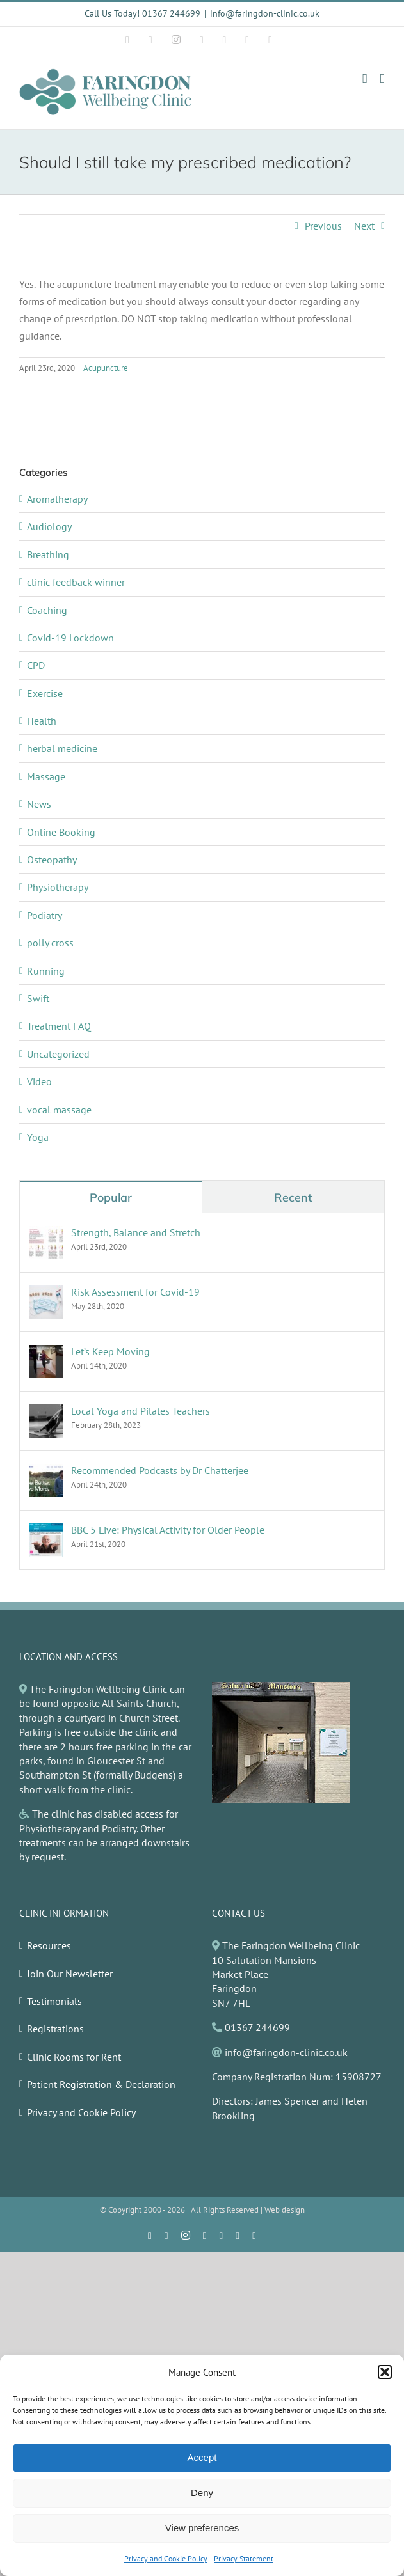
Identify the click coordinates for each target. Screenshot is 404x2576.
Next (364, 225)
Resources (49, 1945)
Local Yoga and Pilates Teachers (140, 1410)
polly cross (50, 942)
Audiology (49, 526)
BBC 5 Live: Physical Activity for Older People (167, 1529)
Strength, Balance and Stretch (135, 1232)
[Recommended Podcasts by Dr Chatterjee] (46, 1471)
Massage (46, 776)
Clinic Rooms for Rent (74, 2056)
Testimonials (54, 2001)
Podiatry (44, 915)
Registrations (55, 2028)
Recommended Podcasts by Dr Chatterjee (159, 1470)
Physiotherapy (57, 887)
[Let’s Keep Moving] (46, 1352)
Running (46, 970)
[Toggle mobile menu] (382, 79)
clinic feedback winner (76, 582)
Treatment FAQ (59, 1025)
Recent (293, 1197)
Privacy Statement (243, 2558)
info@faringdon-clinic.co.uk (264, 13)
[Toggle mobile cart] (365, 79)
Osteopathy (52, 859)
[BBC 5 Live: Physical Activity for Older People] (46, 1530)
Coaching (47, 610)
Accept (202, 2457)
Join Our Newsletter (70, 1973)
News (39, 803)
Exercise (45, 693)
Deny (202, 2492)
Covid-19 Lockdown (70, 637)
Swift (38, 998)
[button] (384, 2372)
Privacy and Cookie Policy (165, 2558)
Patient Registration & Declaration (101, 2084)
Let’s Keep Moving (110, 1351)
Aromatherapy (57, 498)
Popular (111, 1197)
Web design (284, 2209)
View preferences (202, 2527)
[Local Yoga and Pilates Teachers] (46, 1411)
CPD (36, 665)
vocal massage (59, 1109)
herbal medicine (62, 748)
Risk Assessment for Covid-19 (135, 1291)
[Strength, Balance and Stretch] (46, 1233)
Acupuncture (105, 368)
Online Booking (61, 832)
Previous (323, 225)
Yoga (38, 1137)
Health (41, 720)
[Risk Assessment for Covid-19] (46, 1292)
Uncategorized (58, 1054)
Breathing (48, 554)
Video (39, 1081)
